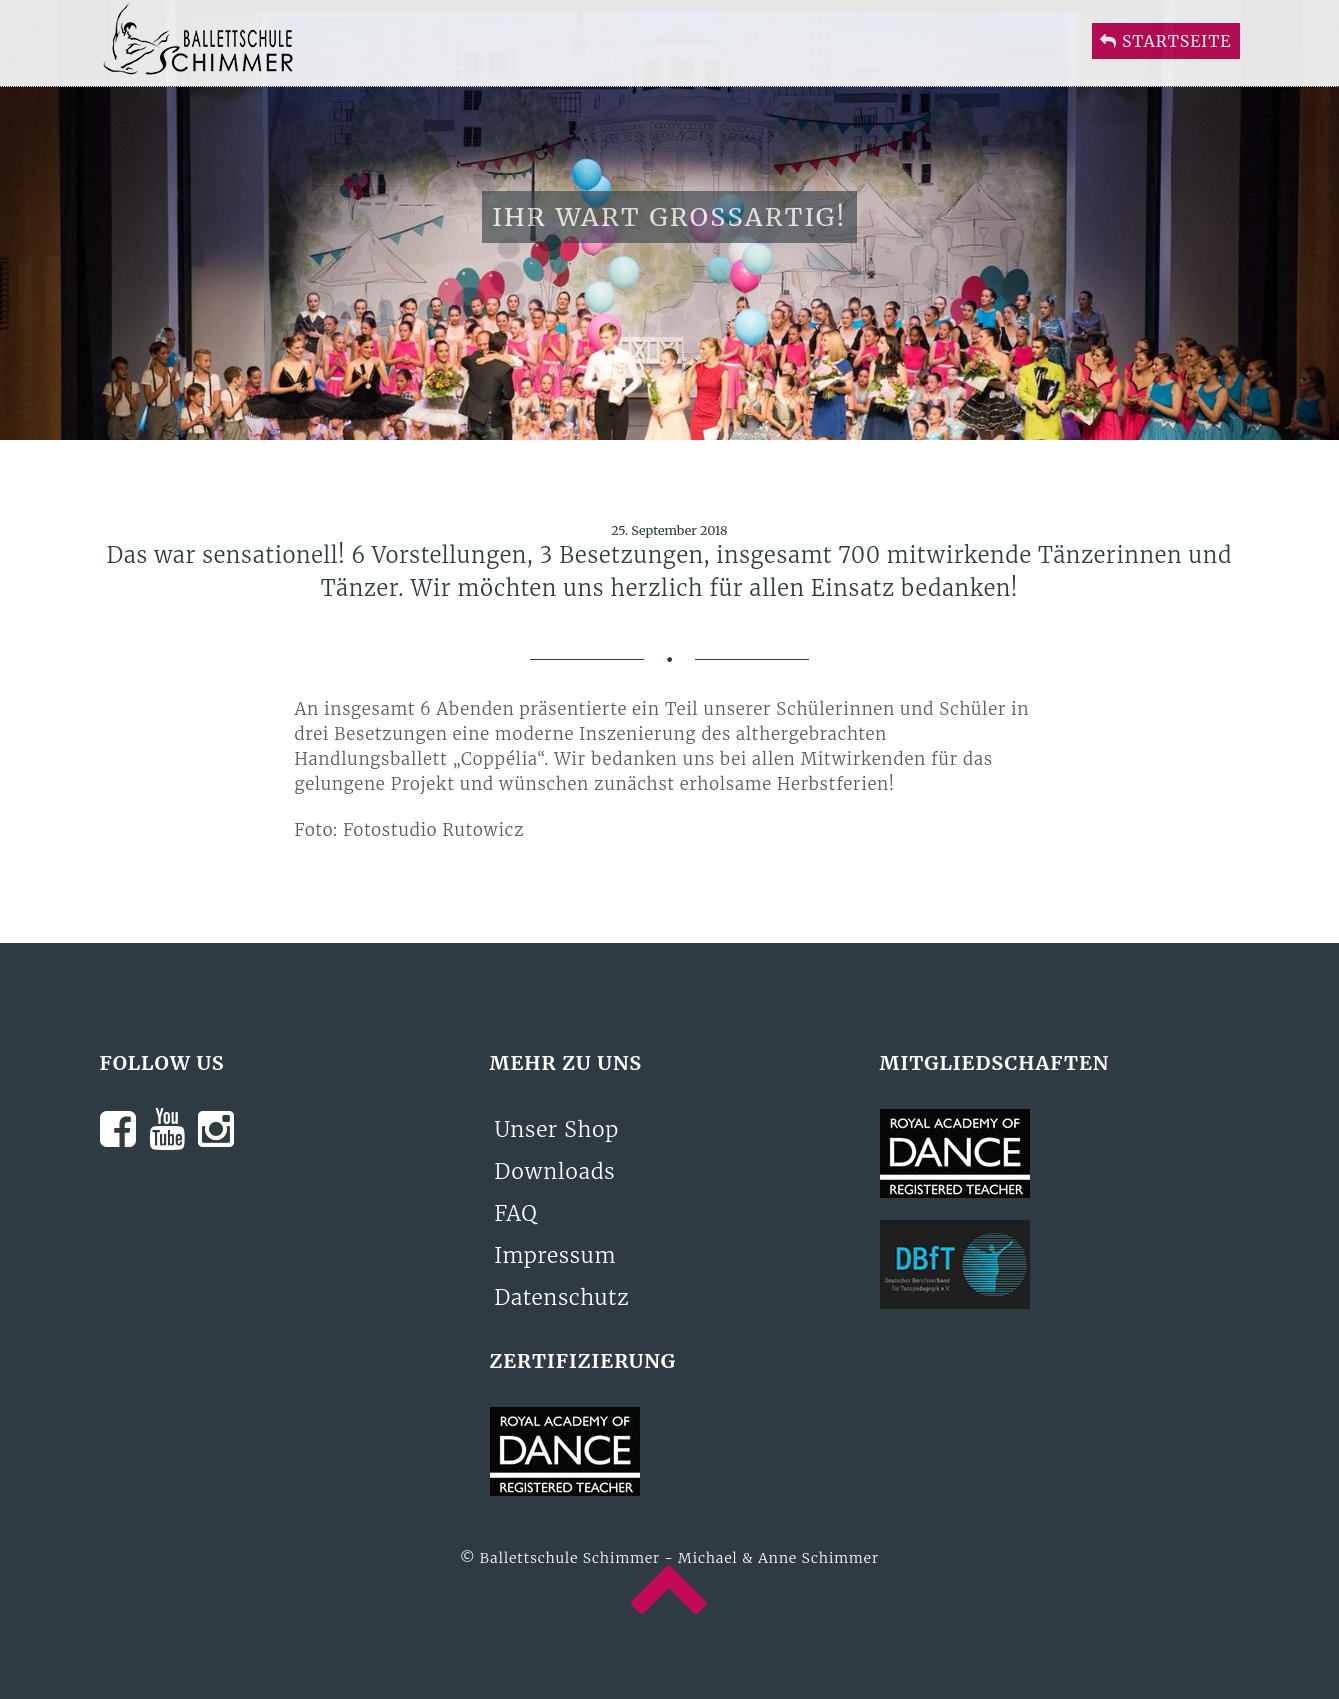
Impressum (556, 1255)
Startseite (1165, 61)
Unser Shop (557, 1129)
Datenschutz (562, 1297)
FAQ (516, 1213)
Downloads (555, 1171)
